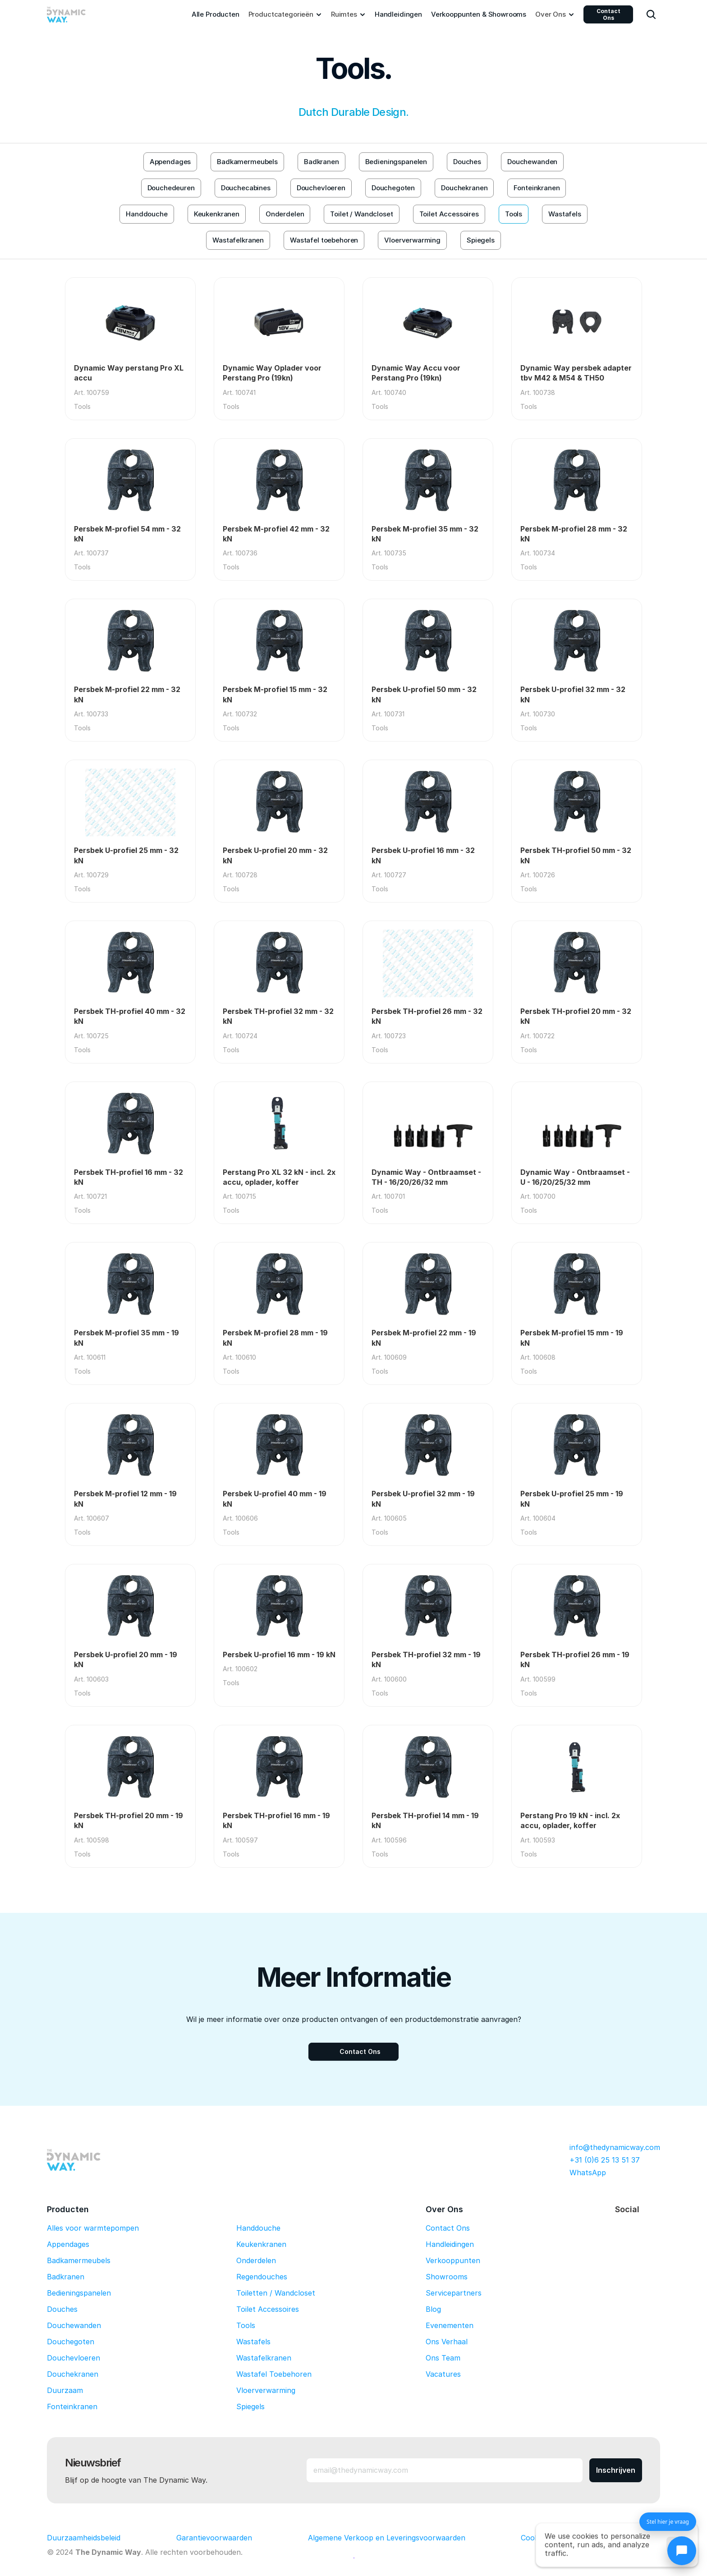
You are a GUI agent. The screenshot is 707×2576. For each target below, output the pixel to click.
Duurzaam (65, 2390)
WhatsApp (587, 2172)
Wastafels (253, 2341)
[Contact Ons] (353, 2052)
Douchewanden (74, 2325)
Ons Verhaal (447, 2341)
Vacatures (443, 2374)
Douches (62, 2309)
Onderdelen (256, 2260)
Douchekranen (72, 2374)
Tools (245, 2325)
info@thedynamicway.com (614, 2147)
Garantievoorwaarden (214, 2537)
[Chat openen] (681, 2550)
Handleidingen (450, 2244)
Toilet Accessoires (267, 2309)
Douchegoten (70, 2341)
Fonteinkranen (72, 2406)
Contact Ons (608, 14)
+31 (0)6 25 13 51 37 (604, 2159)
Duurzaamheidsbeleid (83, 2537)
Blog (433, 2309)
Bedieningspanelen (79, 2292)
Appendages (68, 2244)
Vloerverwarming (265, 2390)
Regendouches (261, 2276)
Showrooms (447, 2276)
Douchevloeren (73, 2357)
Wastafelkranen (263, 2357)
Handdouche (258, 2227)
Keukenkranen (261, 2244)
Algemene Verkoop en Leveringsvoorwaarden (386, 2537)
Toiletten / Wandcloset (275, 2292)
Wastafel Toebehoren (274, 2374)
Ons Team (443, 2357)
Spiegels (250, 2406)
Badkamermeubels (78, 2260)
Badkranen (65, 2276)
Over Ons (444, 2209)
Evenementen (449, 2325)
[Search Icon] (651, 14)
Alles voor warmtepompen (93, 2227)
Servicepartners (454, 2292)
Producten (68, 2209)
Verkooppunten (453, 2260)
